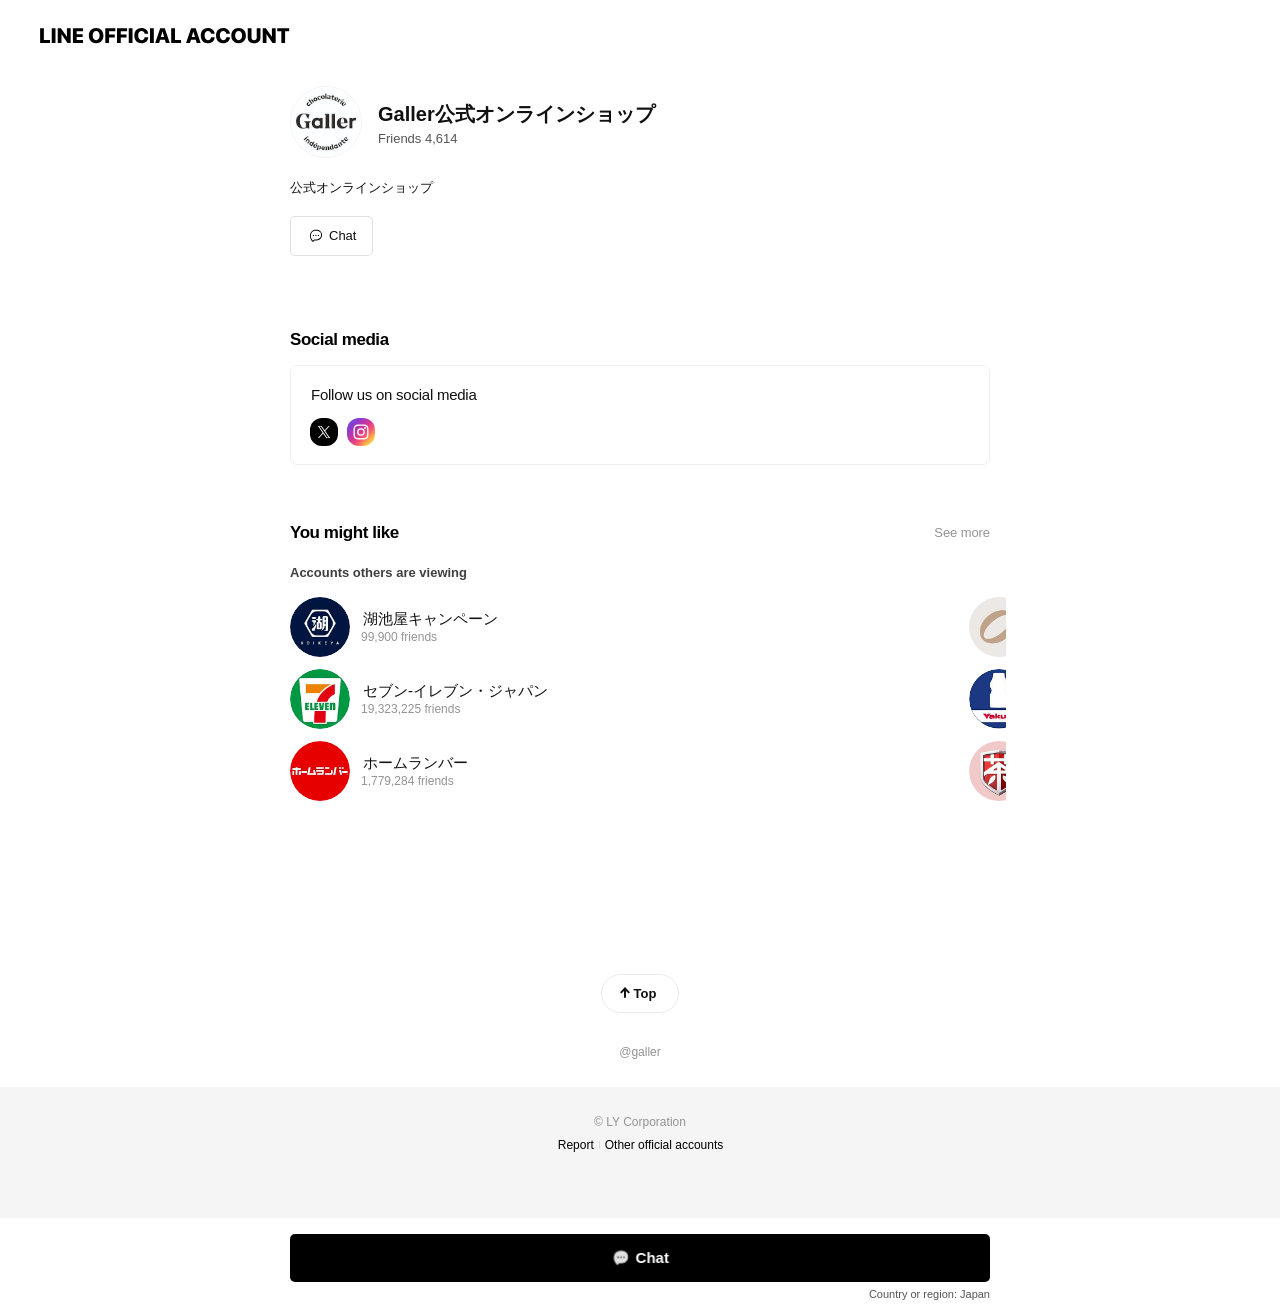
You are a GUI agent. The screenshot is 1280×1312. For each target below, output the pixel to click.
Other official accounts (664, 1145)
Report (576, 1145)
